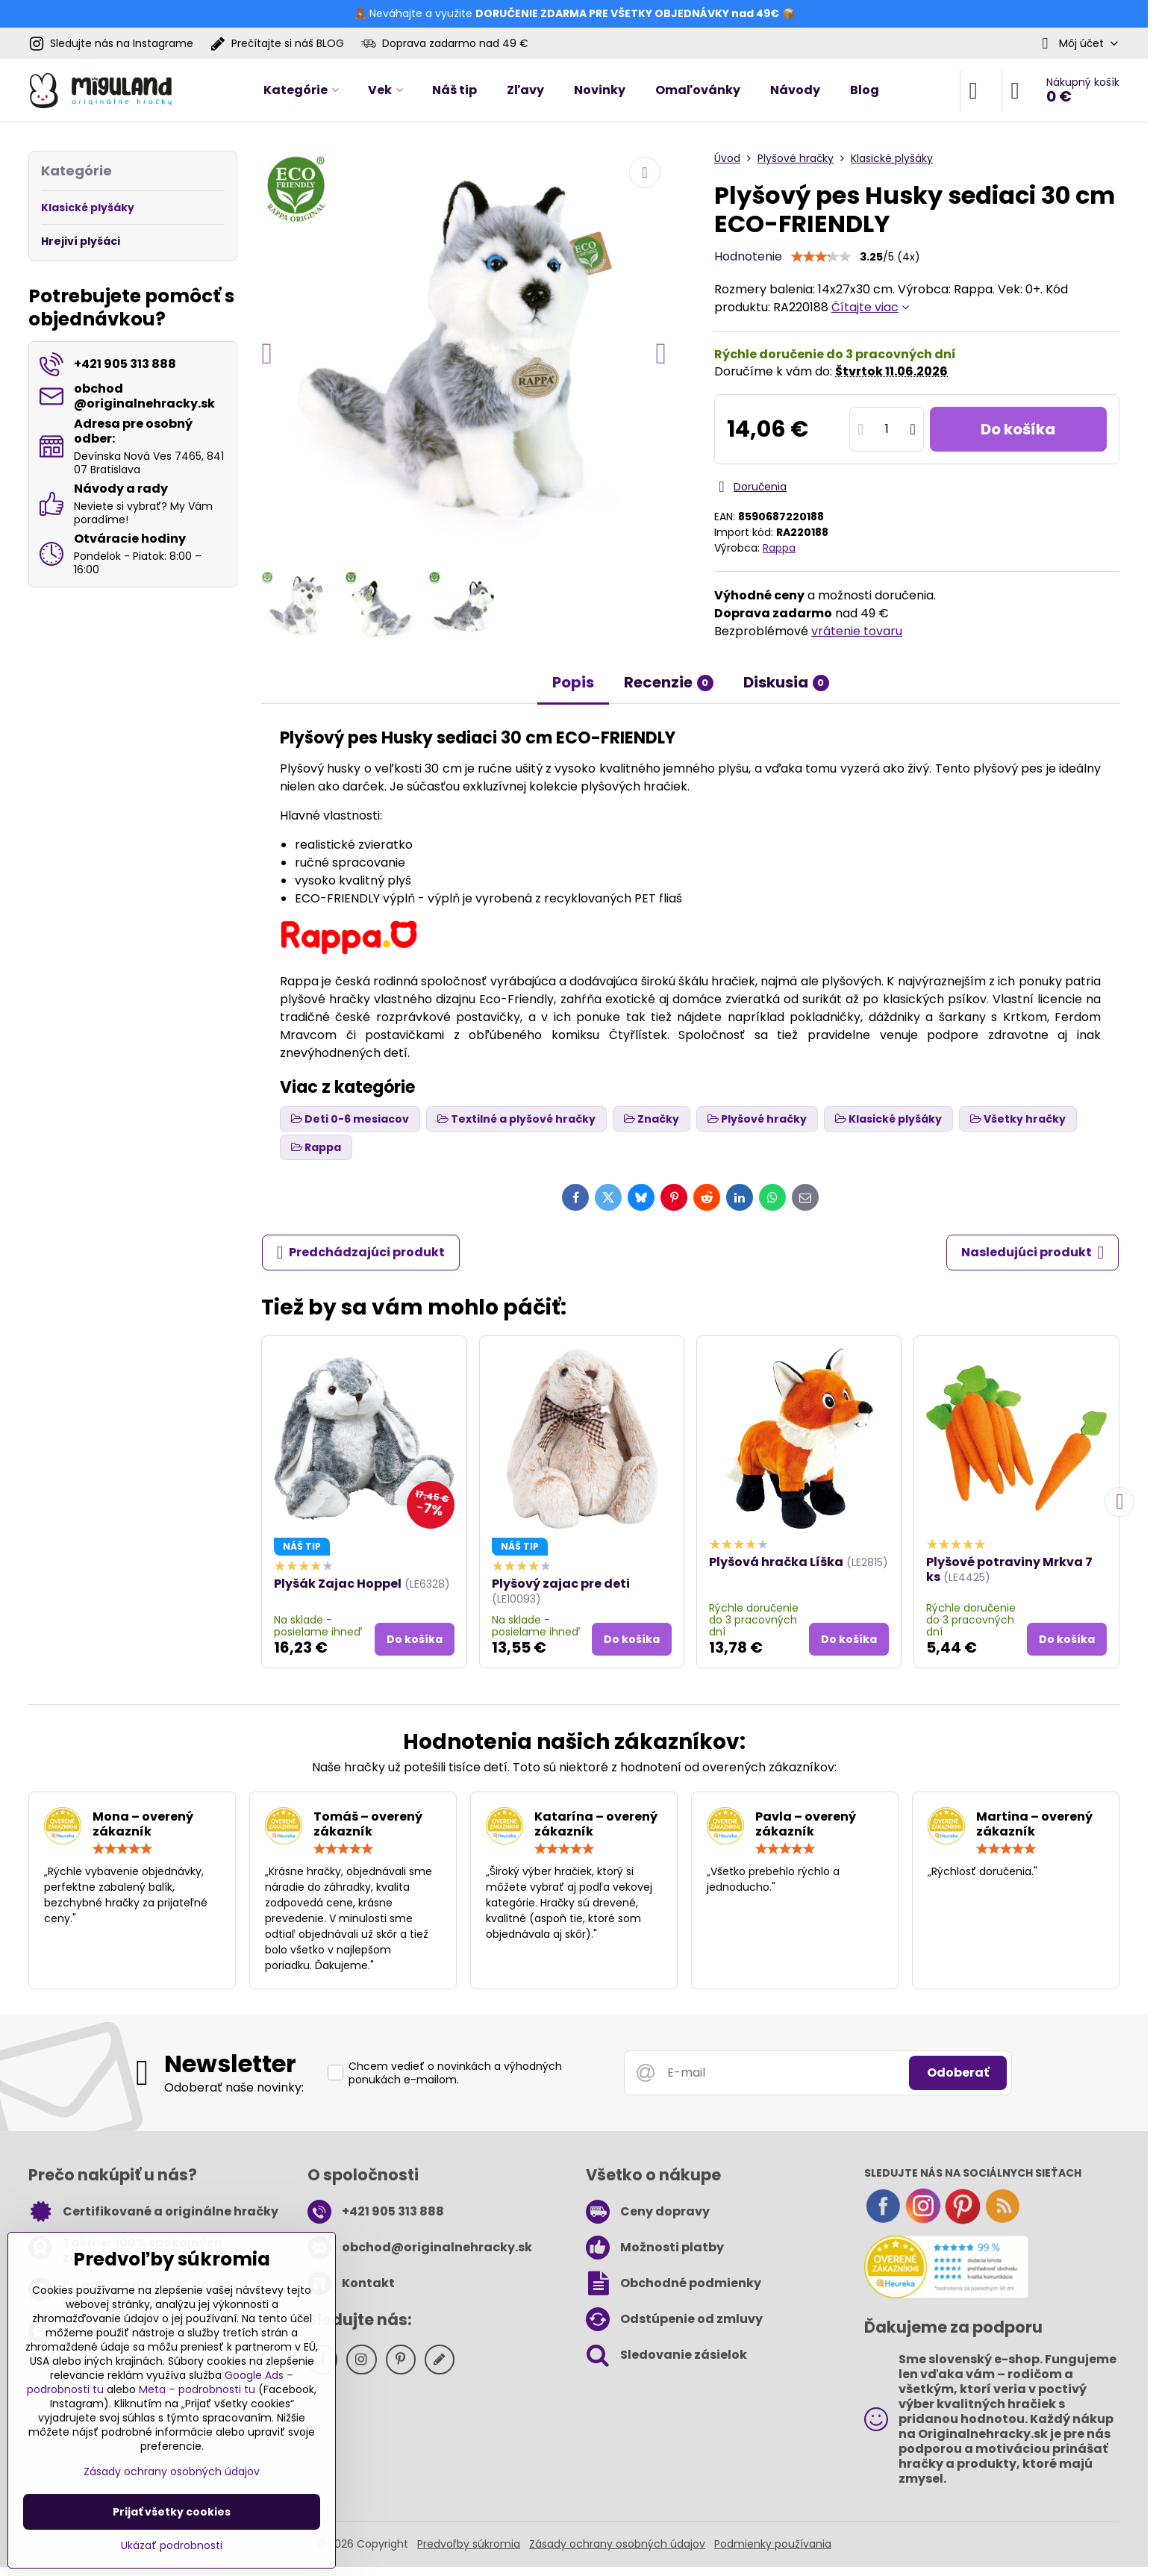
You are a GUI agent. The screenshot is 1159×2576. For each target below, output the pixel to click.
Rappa (779, 547)
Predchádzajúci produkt (361, 1253)
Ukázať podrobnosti (171, 2546)
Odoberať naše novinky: (234, 2087)
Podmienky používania (772, 2543)
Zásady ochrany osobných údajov (617, 2543)
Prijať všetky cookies (172, 2511)
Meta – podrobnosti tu (197, 2389)
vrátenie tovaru (856, 631)
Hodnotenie (748, 256)
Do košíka (1018, 429)
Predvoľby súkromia (468, 2543)
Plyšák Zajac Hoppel (338, 1583)
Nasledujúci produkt (1033, 1253)
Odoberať (958, 2072)
